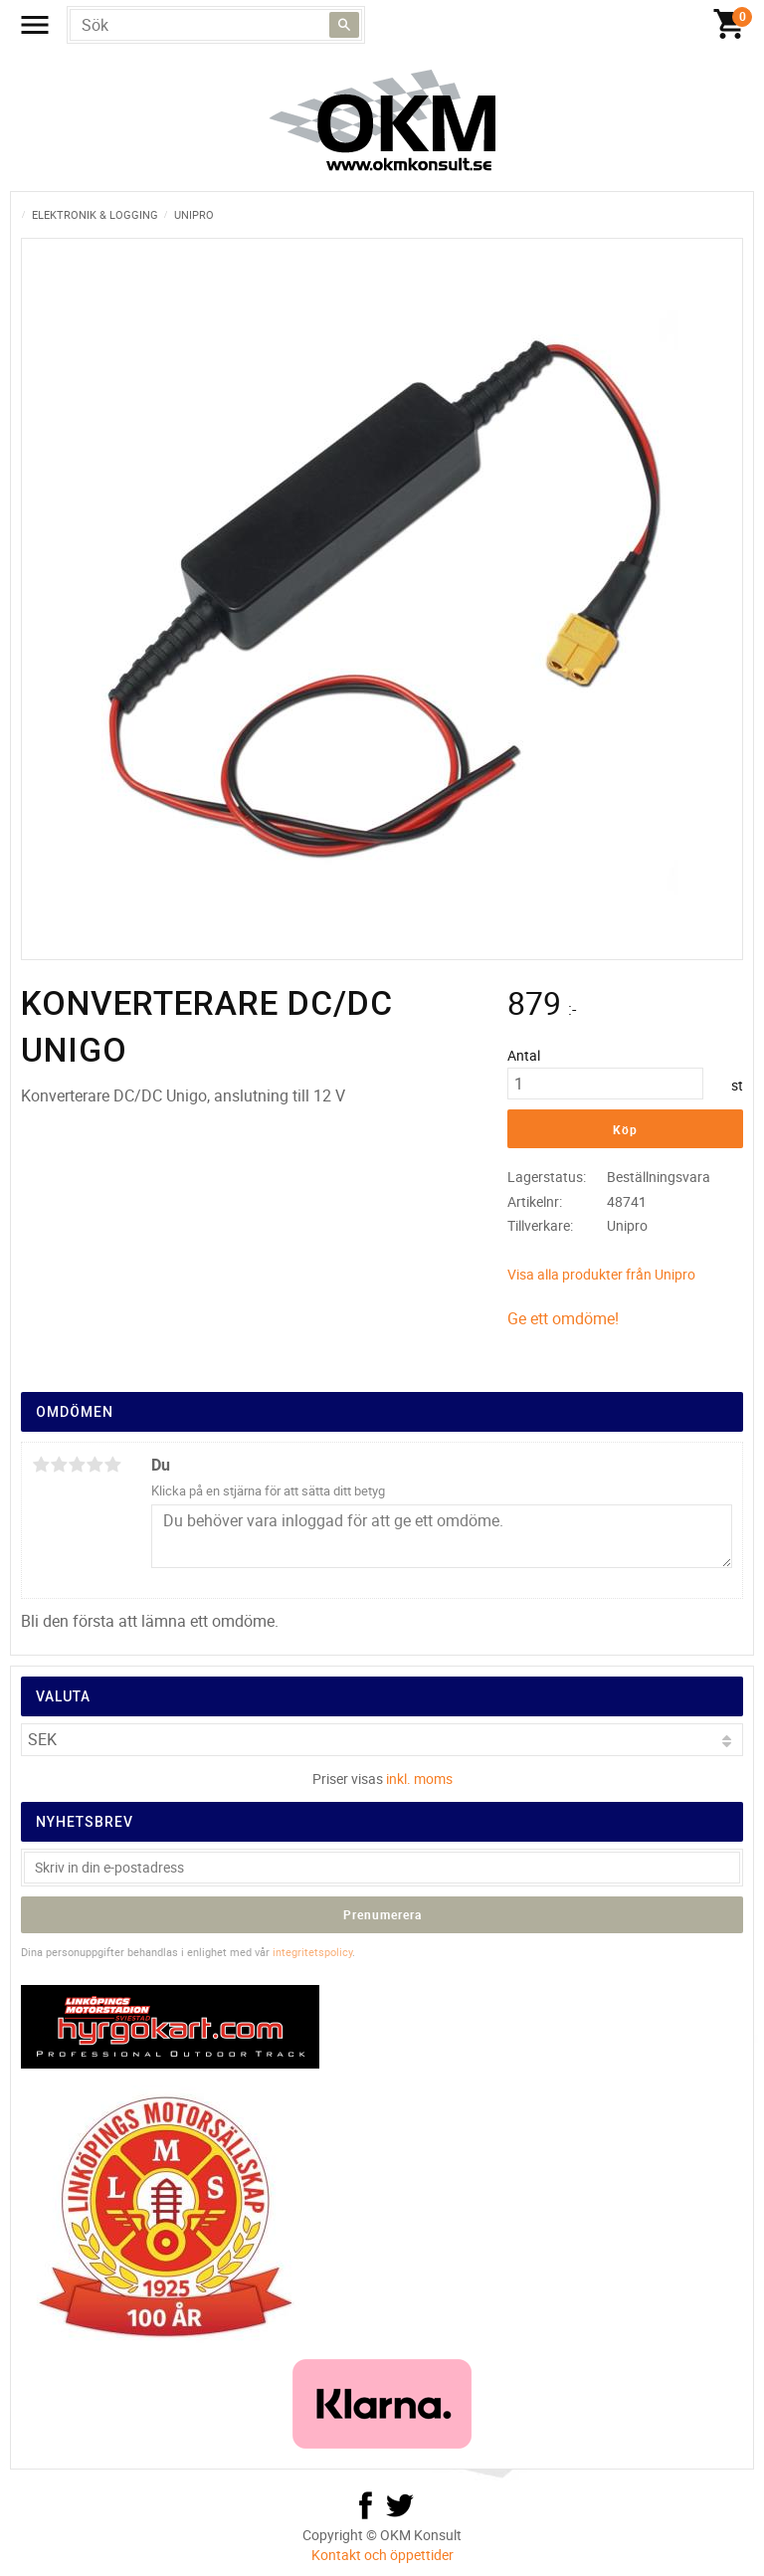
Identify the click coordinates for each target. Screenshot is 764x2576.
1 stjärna (41, 1465)
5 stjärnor (112, 1465)
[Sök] (344, 25)
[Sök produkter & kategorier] (216, 25)
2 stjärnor (59, 1465)
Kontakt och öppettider (382, 2554)
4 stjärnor (94, 1465)
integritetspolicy (312, 1951)
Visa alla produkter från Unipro (601, 1274)
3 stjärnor (77, 1465)
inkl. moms (419, 1778)
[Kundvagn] (387, 25)
